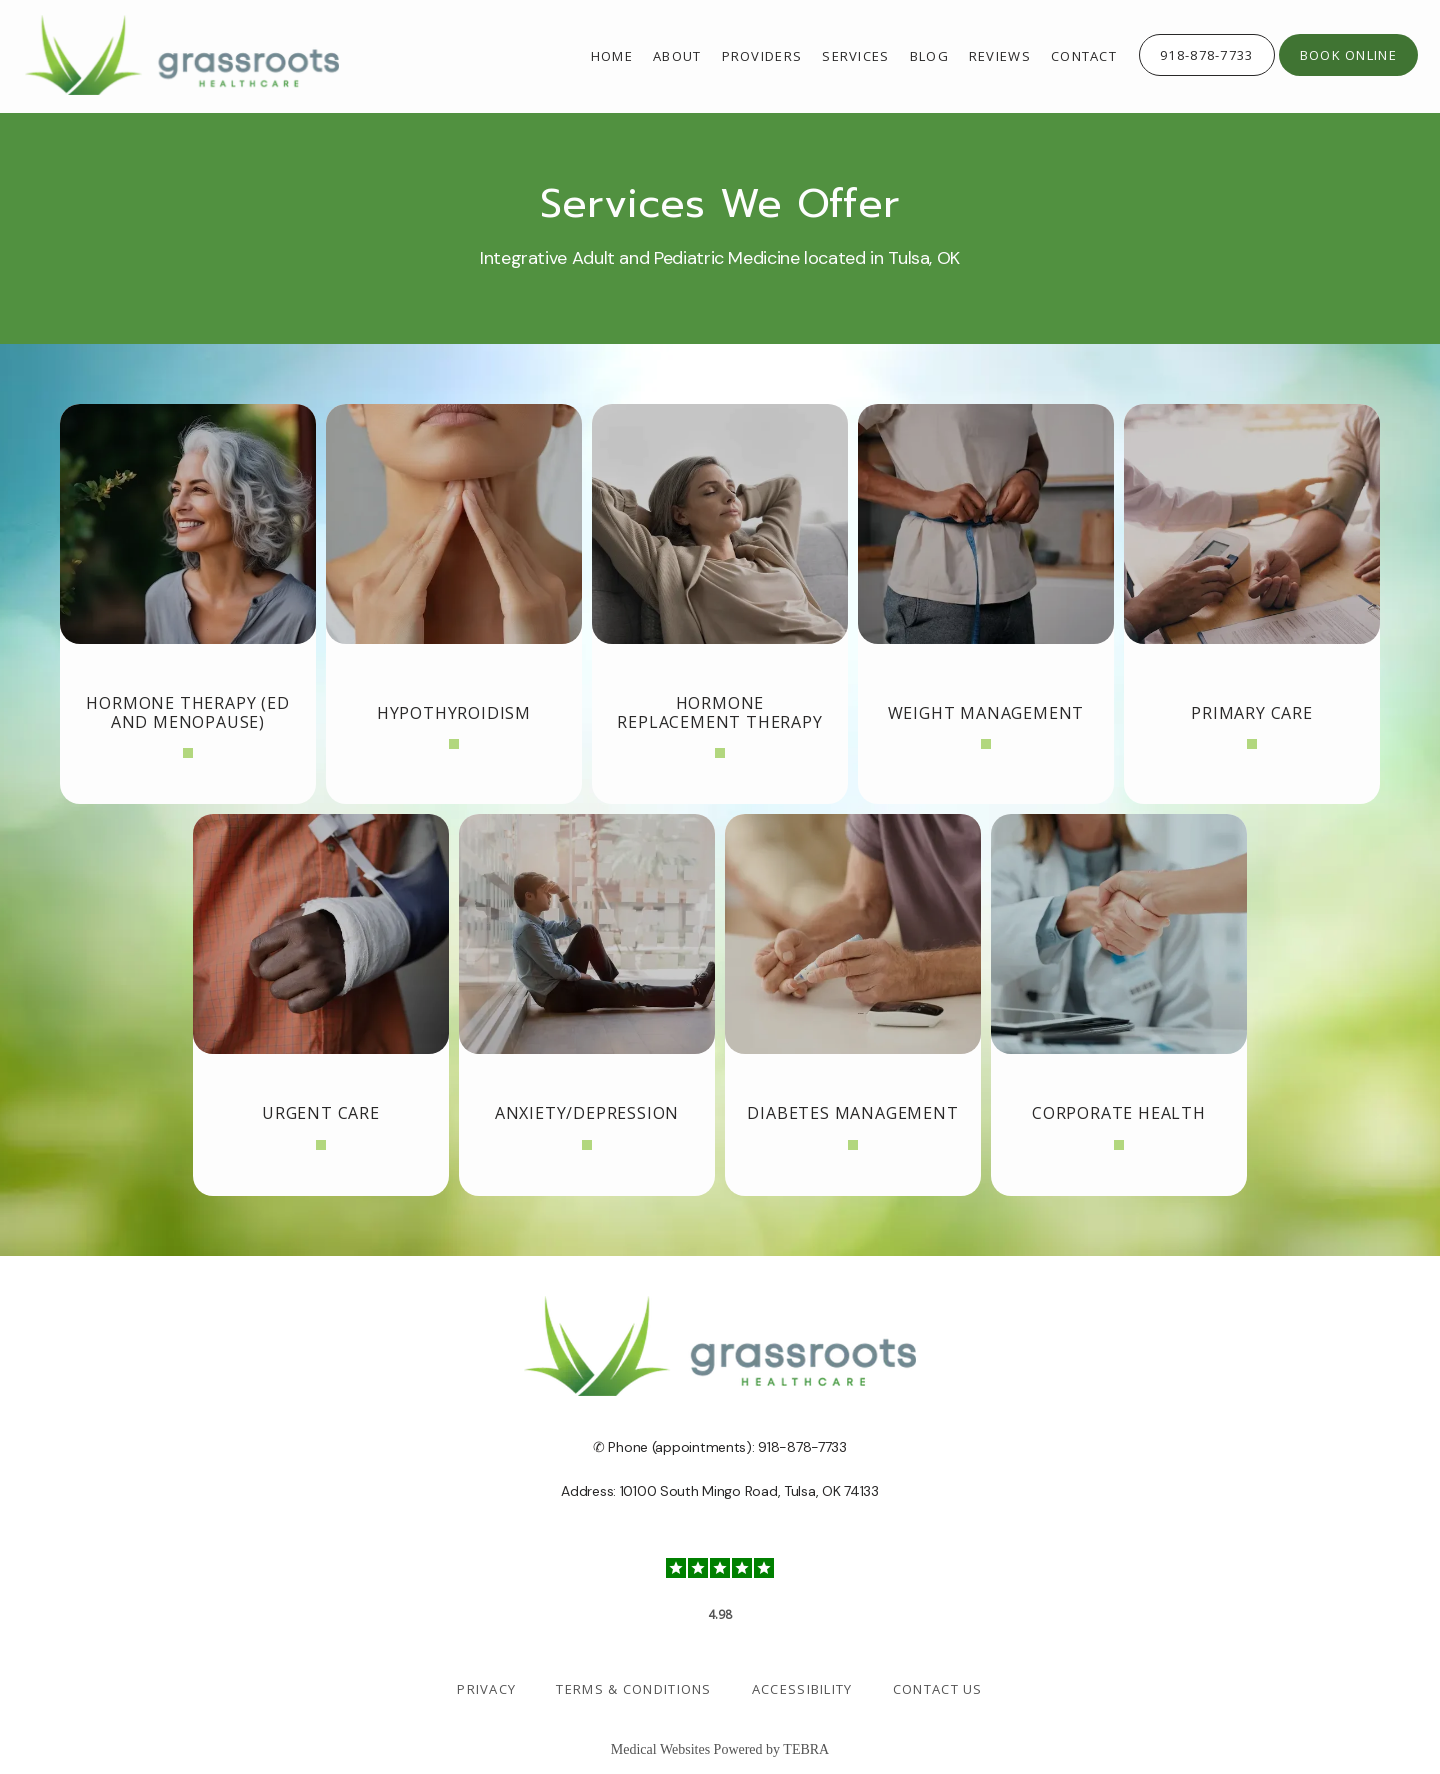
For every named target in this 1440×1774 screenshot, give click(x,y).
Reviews (1000, 56)
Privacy (486, 1689)
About (677, 56)
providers (762, 56)
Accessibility (802, 1689)
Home (612, 56)
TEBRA (806, 1749)
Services (855, 56)
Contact (1084, 56)
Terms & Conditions (633, 1689)
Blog (929, 56)
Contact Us (938, 1689)
